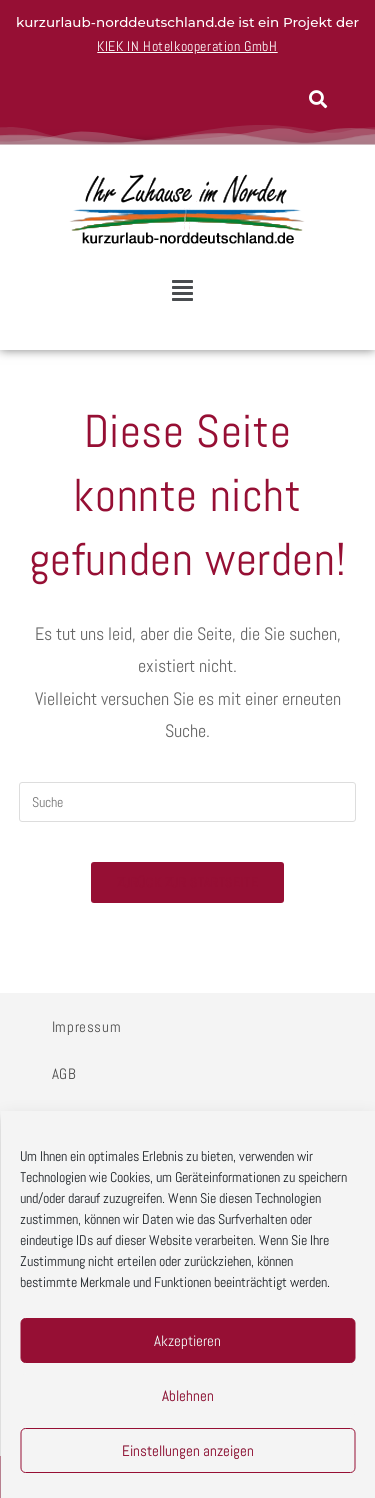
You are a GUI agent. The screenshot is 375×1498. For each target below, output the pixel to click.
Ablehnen (188, 1395)
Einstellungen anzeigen (188, 1450)
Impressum (86, 1026)
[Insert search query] (188, 802)
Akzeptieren (187, 1340)
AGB (64, 1073)
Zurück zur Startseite (188, 882)
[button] (182, 291)
